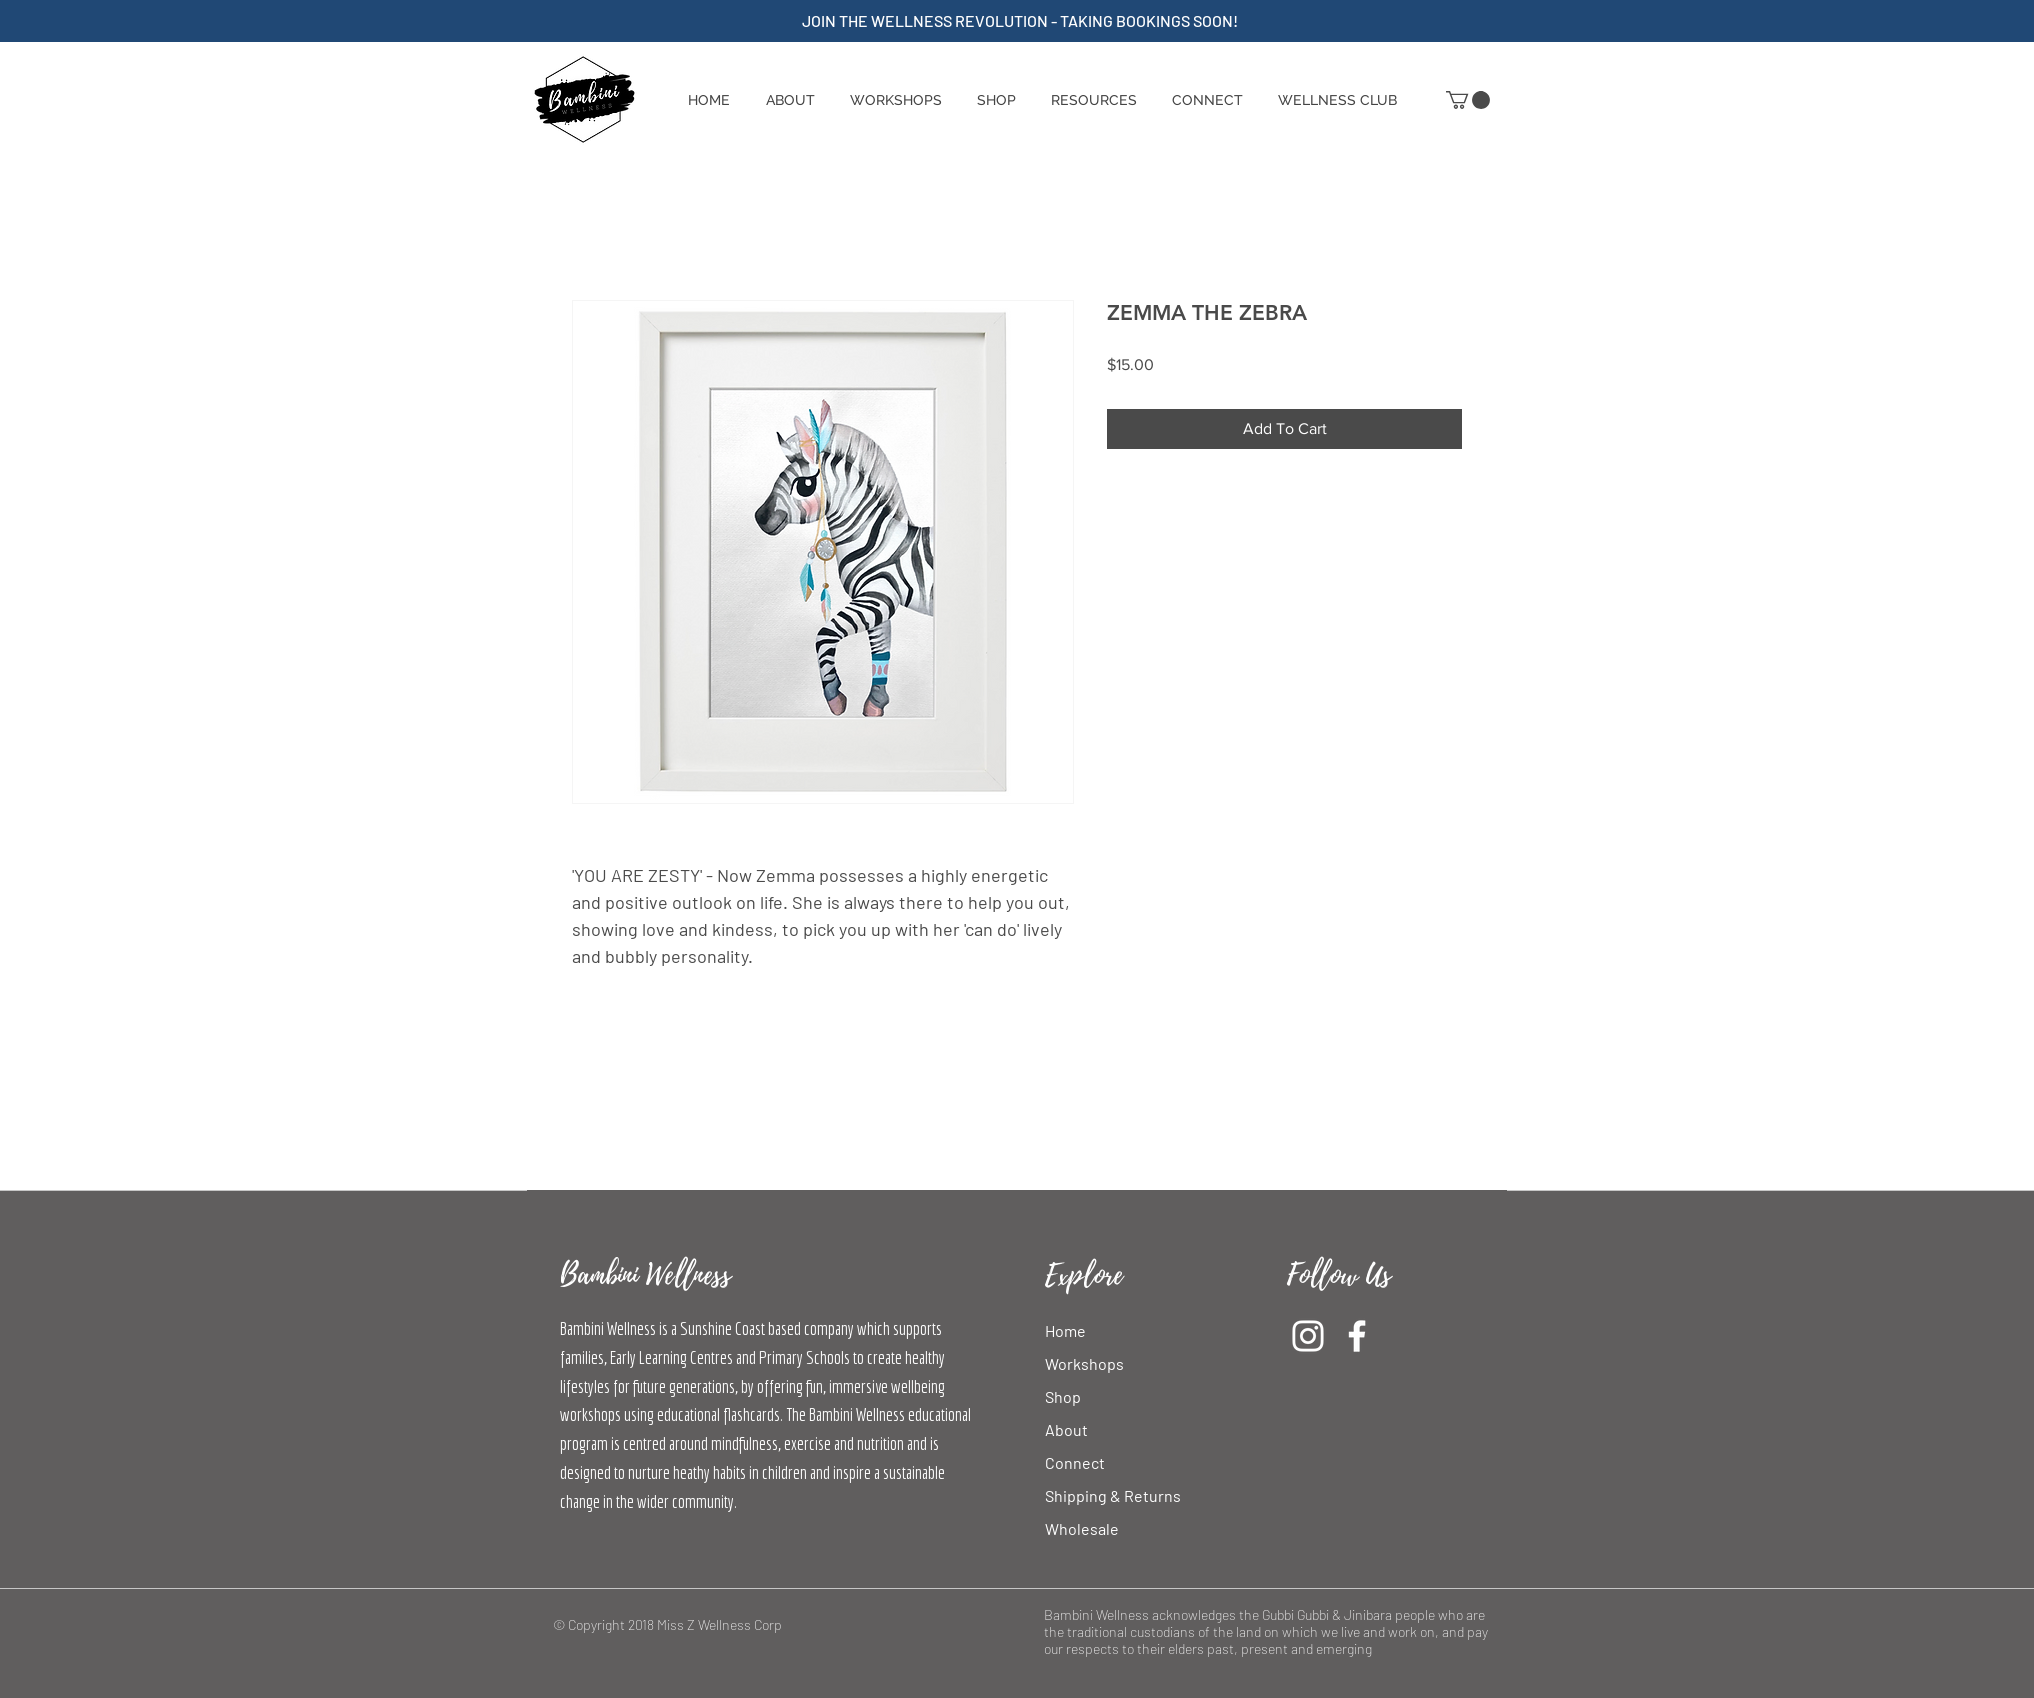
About (1066, 1429)
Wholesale (1082, 1528)
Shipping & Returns (1113, 1495)
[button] (996, 100)
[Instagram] (1308, 1336)
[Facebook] (1357, 1336)
